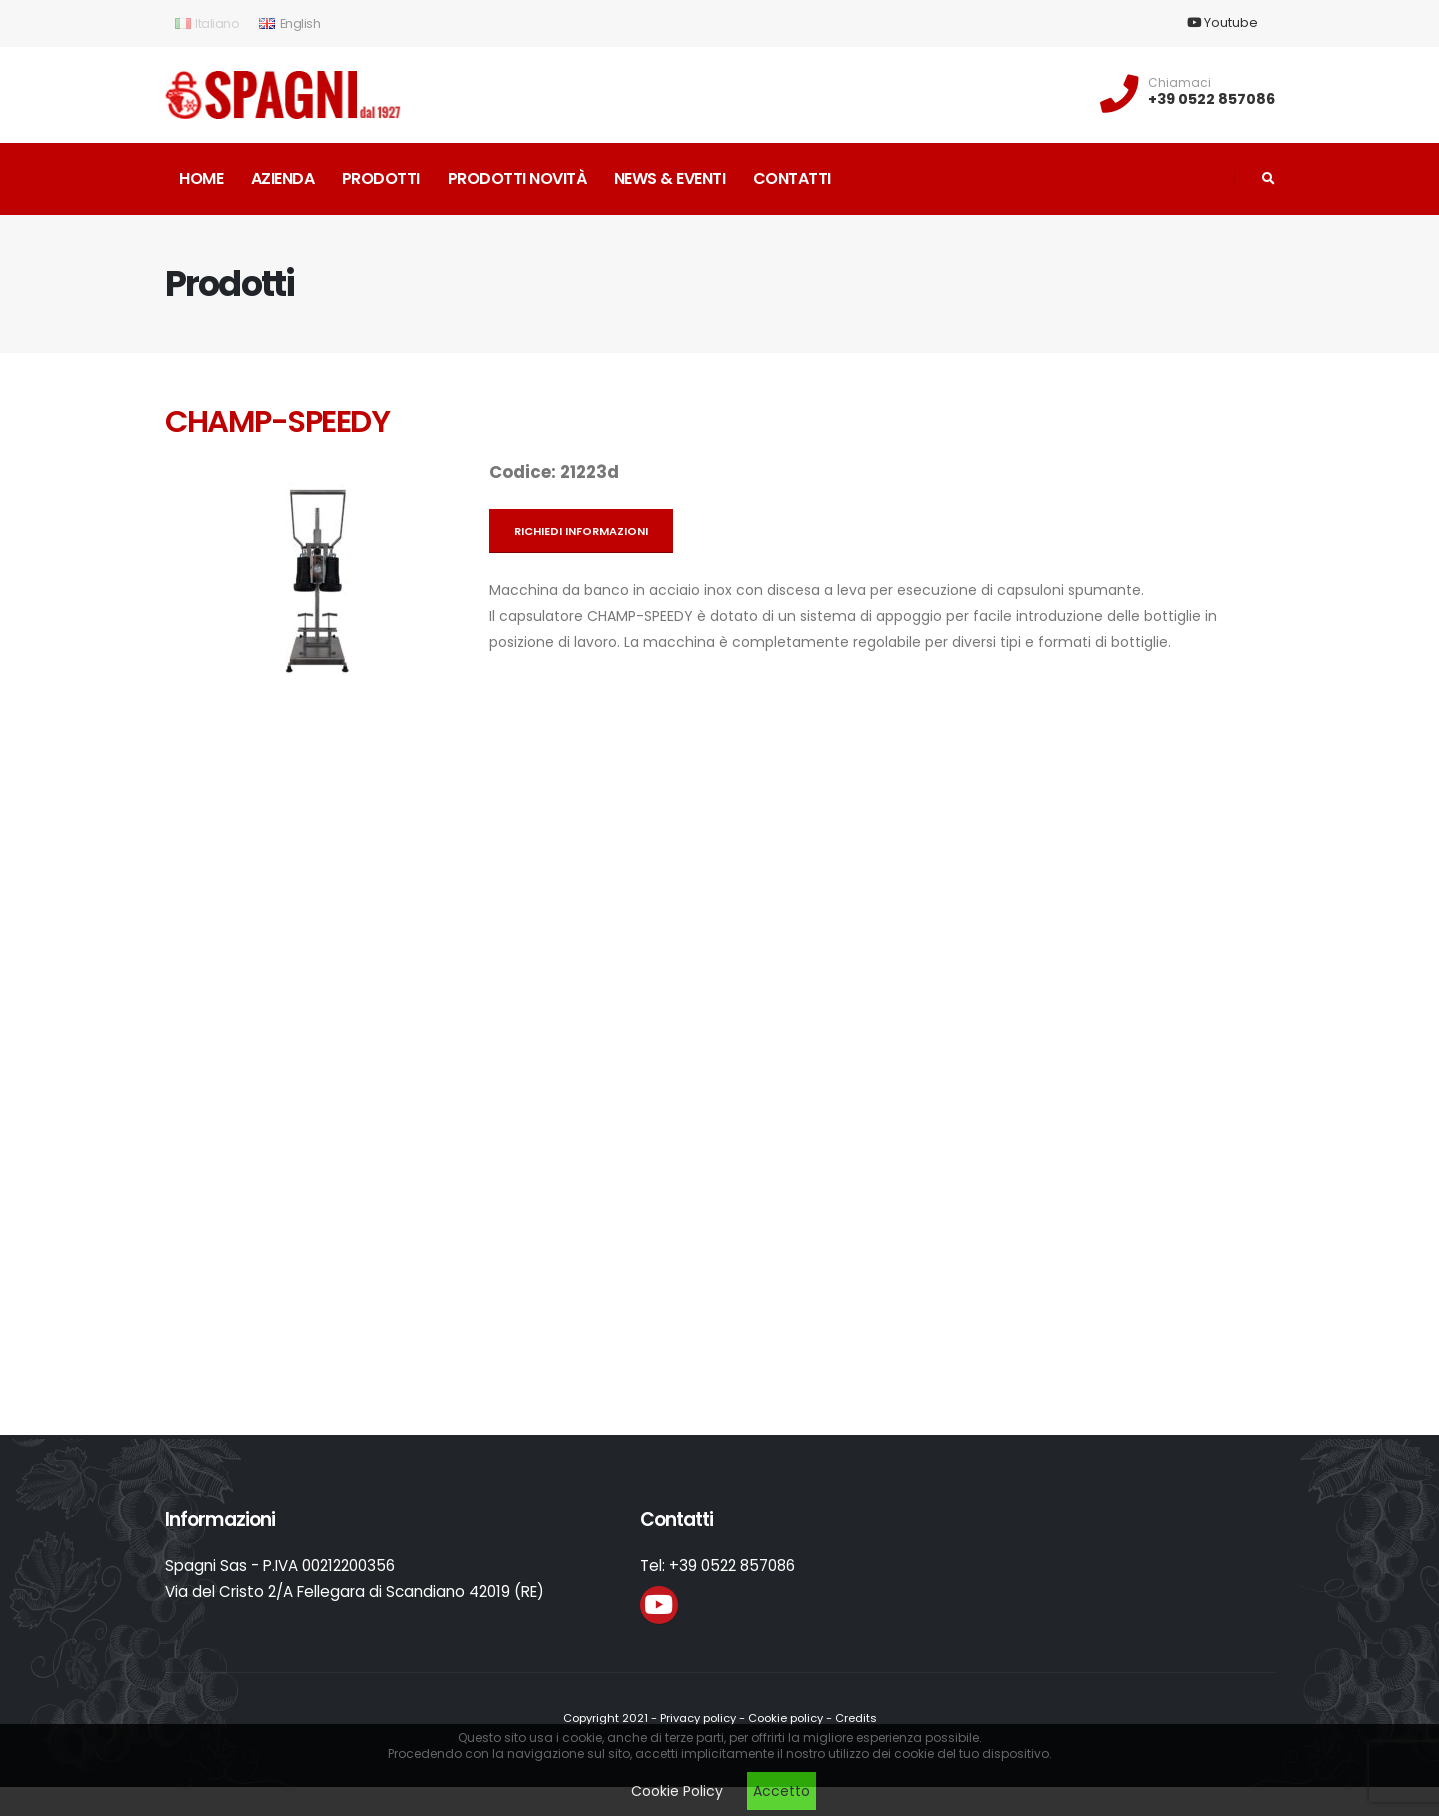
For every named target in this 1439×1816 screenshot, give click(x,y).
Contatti (792, 178)
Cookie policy (785, 1718)
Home (201, 178)
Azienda (283, 178)
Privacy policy (698, 1718)
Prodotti (381, 178)
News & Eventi (670, 178)
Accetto (781, 1791)
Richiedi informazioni (581, 531)
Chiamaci (1179, 83)
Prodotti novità (517, 178)
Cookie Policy (677, 1791)
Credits (856, 1718)
